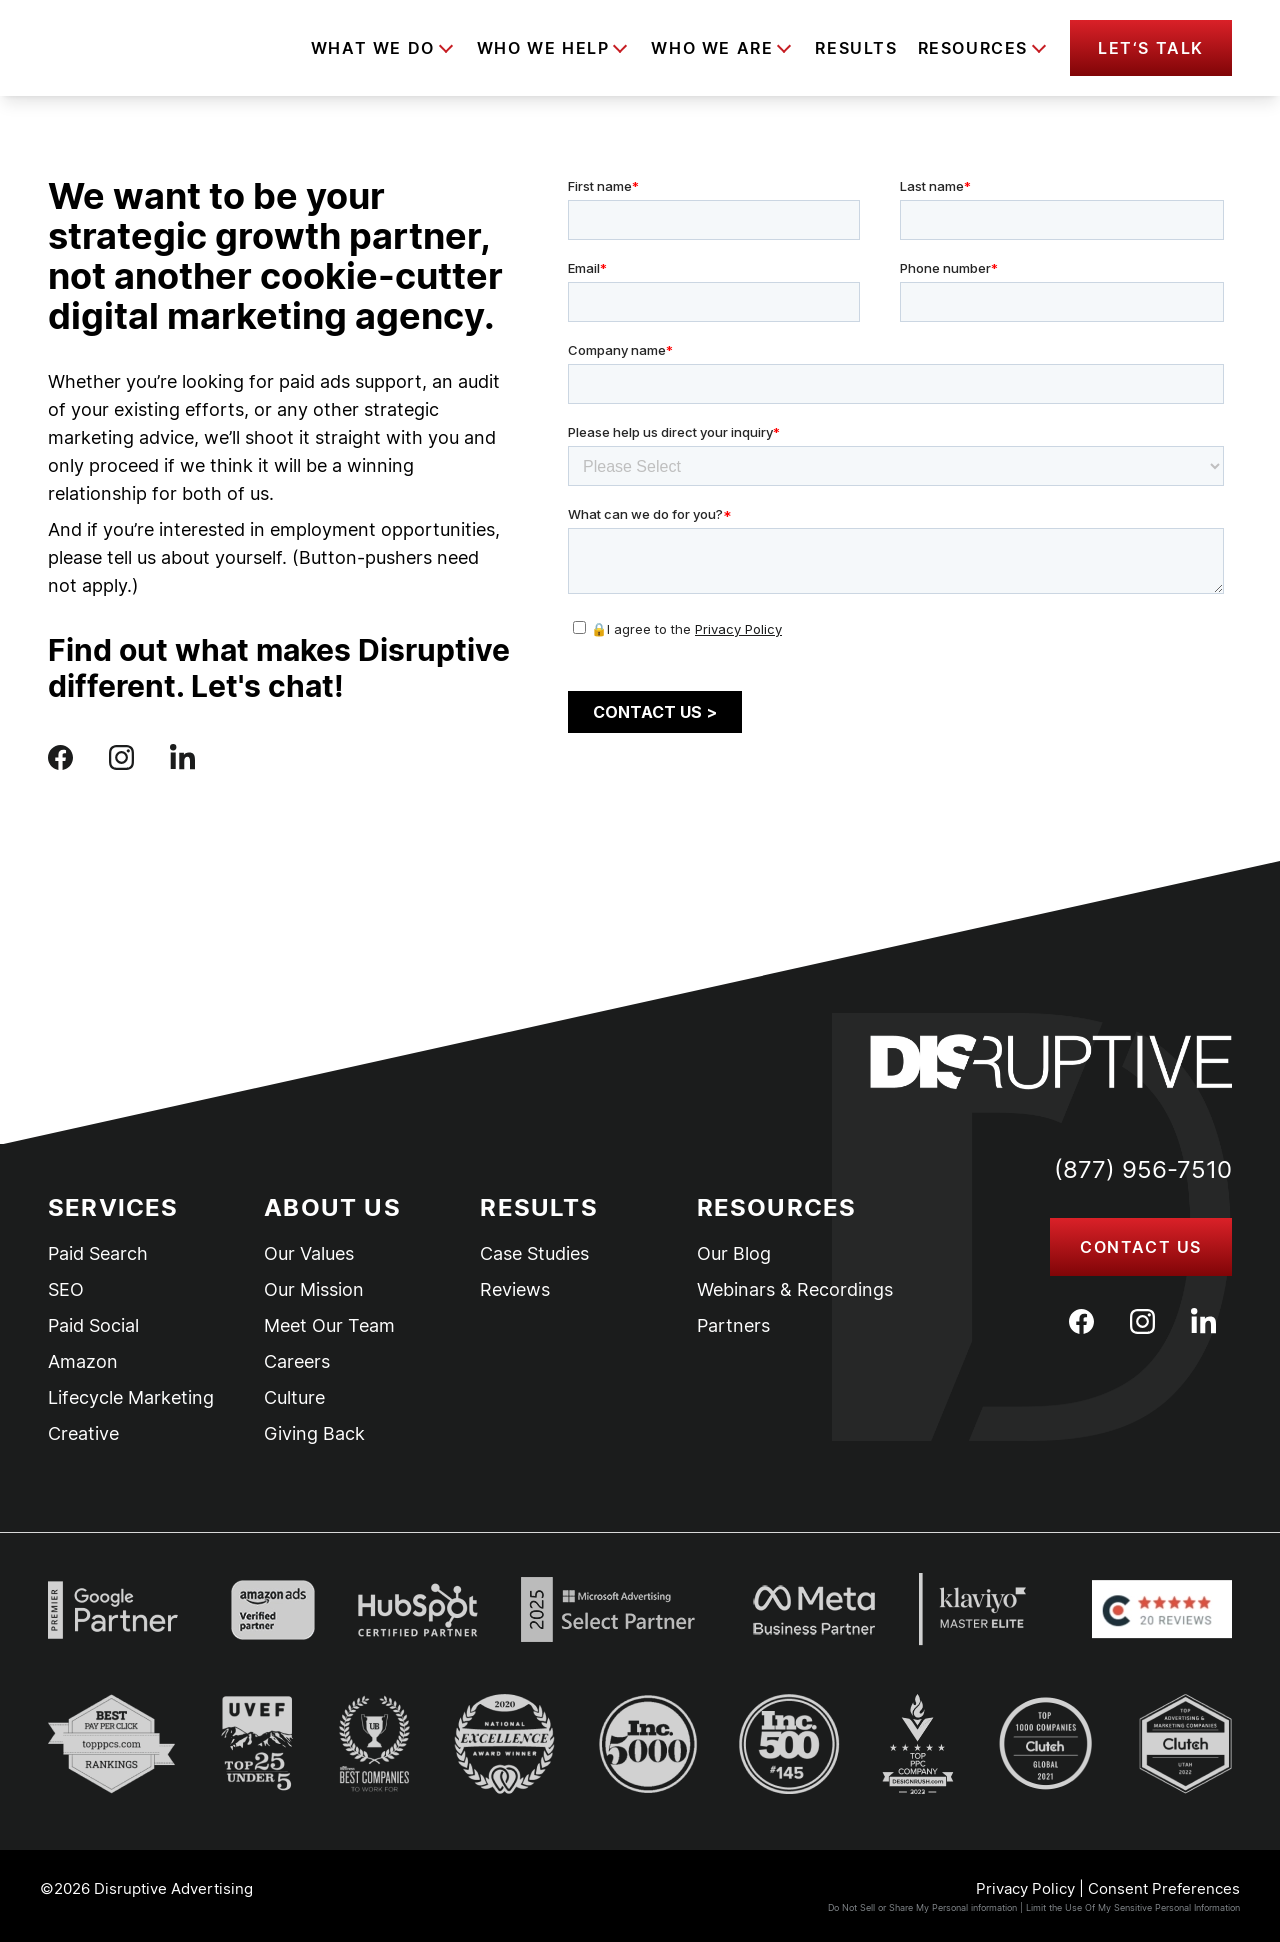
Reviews (515, 1290)
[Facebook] (1081, 1321)
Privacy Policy (1025, 1888)
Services (113, 1207)
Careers (297, 1362)
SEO (66, 1290)
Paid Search (98, 1254)
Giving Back (314, 1434)
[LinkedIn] (1203, 1321)
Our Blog (734, 1254)
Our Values (309, 1254)
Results (856, 48)
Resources (973, 48)
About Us (332, 1207)
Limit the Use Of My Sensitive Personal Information (1133, 1907)
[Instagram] (1142, 1321)
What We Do (373, 48)
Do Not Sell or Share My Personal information (922, 1907)
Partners (733, 1326)
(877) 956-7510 (1143, 1169)
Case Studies (534, 1254)
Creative (83, 1434)
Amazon (83, 1362)
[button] (1151, 48)
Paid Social (93, 1326)
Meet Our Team (329, 1326)
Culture (294, 1398)
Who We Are (712, 48)
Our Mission (314, 1290)
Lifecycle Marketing (131, 1398)
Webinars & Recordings (795, 1290)
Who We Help (543, 48)
